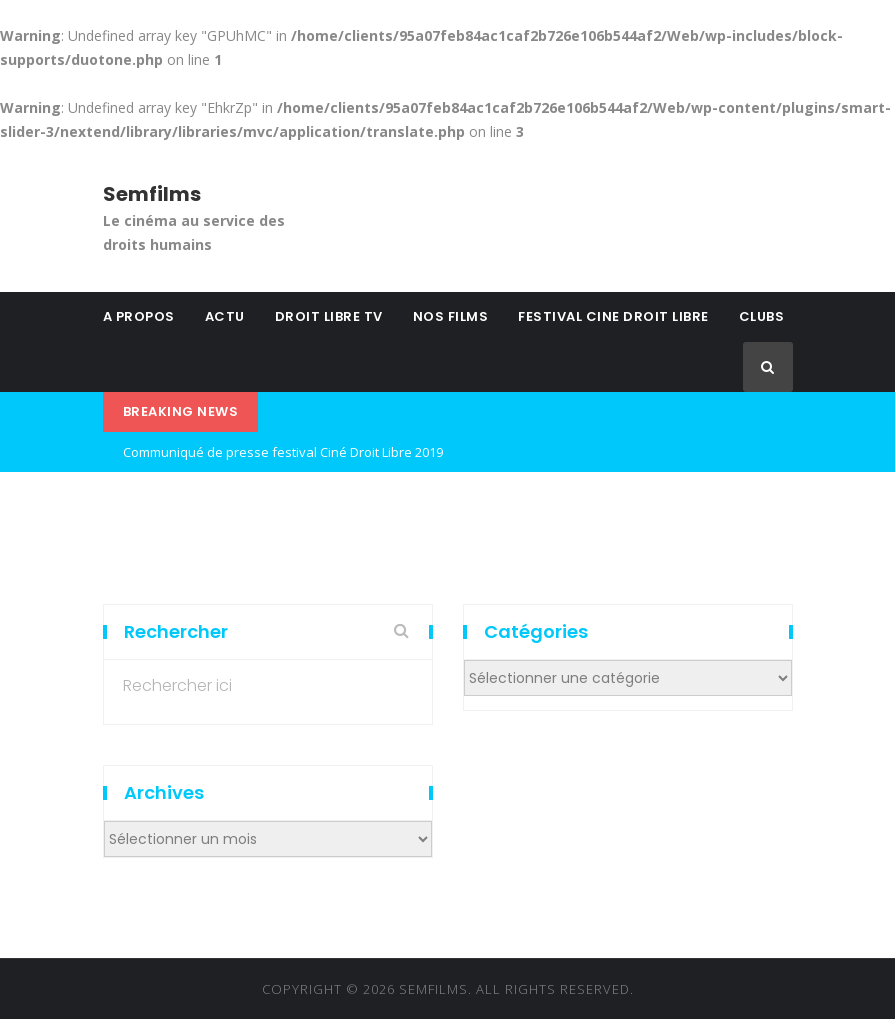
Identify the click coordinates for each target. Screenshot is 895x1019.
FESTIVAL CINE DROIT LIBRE (613, 316)
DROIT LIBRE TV (329, 316)
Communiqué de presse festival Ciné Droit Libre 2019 (283, 452)
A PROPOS (139, 316)
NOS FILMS (451, 316)
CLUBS (762, 316)
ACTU (225, 316)
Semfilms (152, 194)
